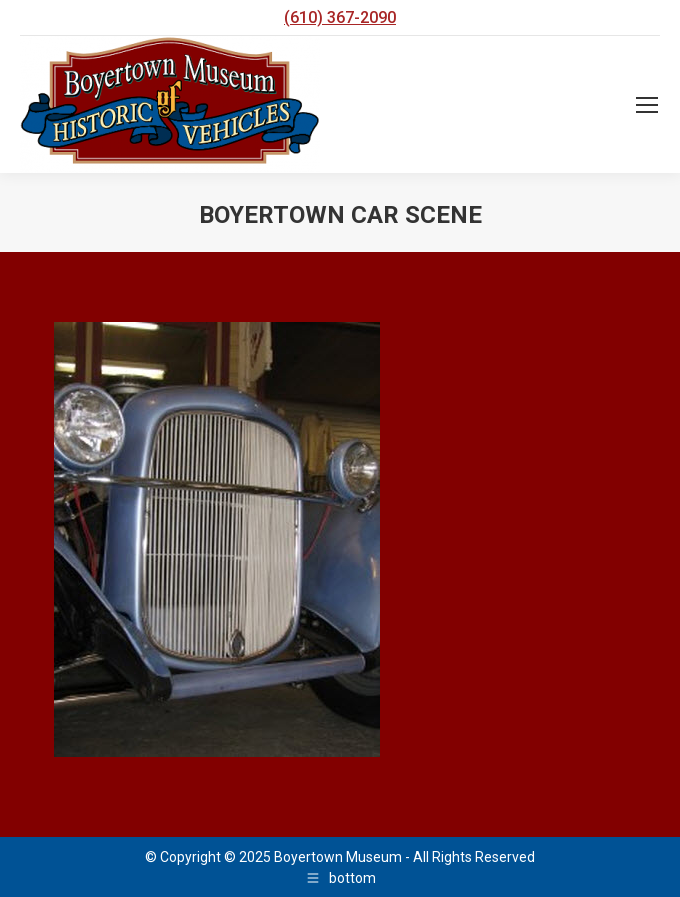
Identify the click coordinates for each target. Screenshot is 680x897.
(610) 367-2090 (340, 17)
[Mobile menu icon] (647, 105)
